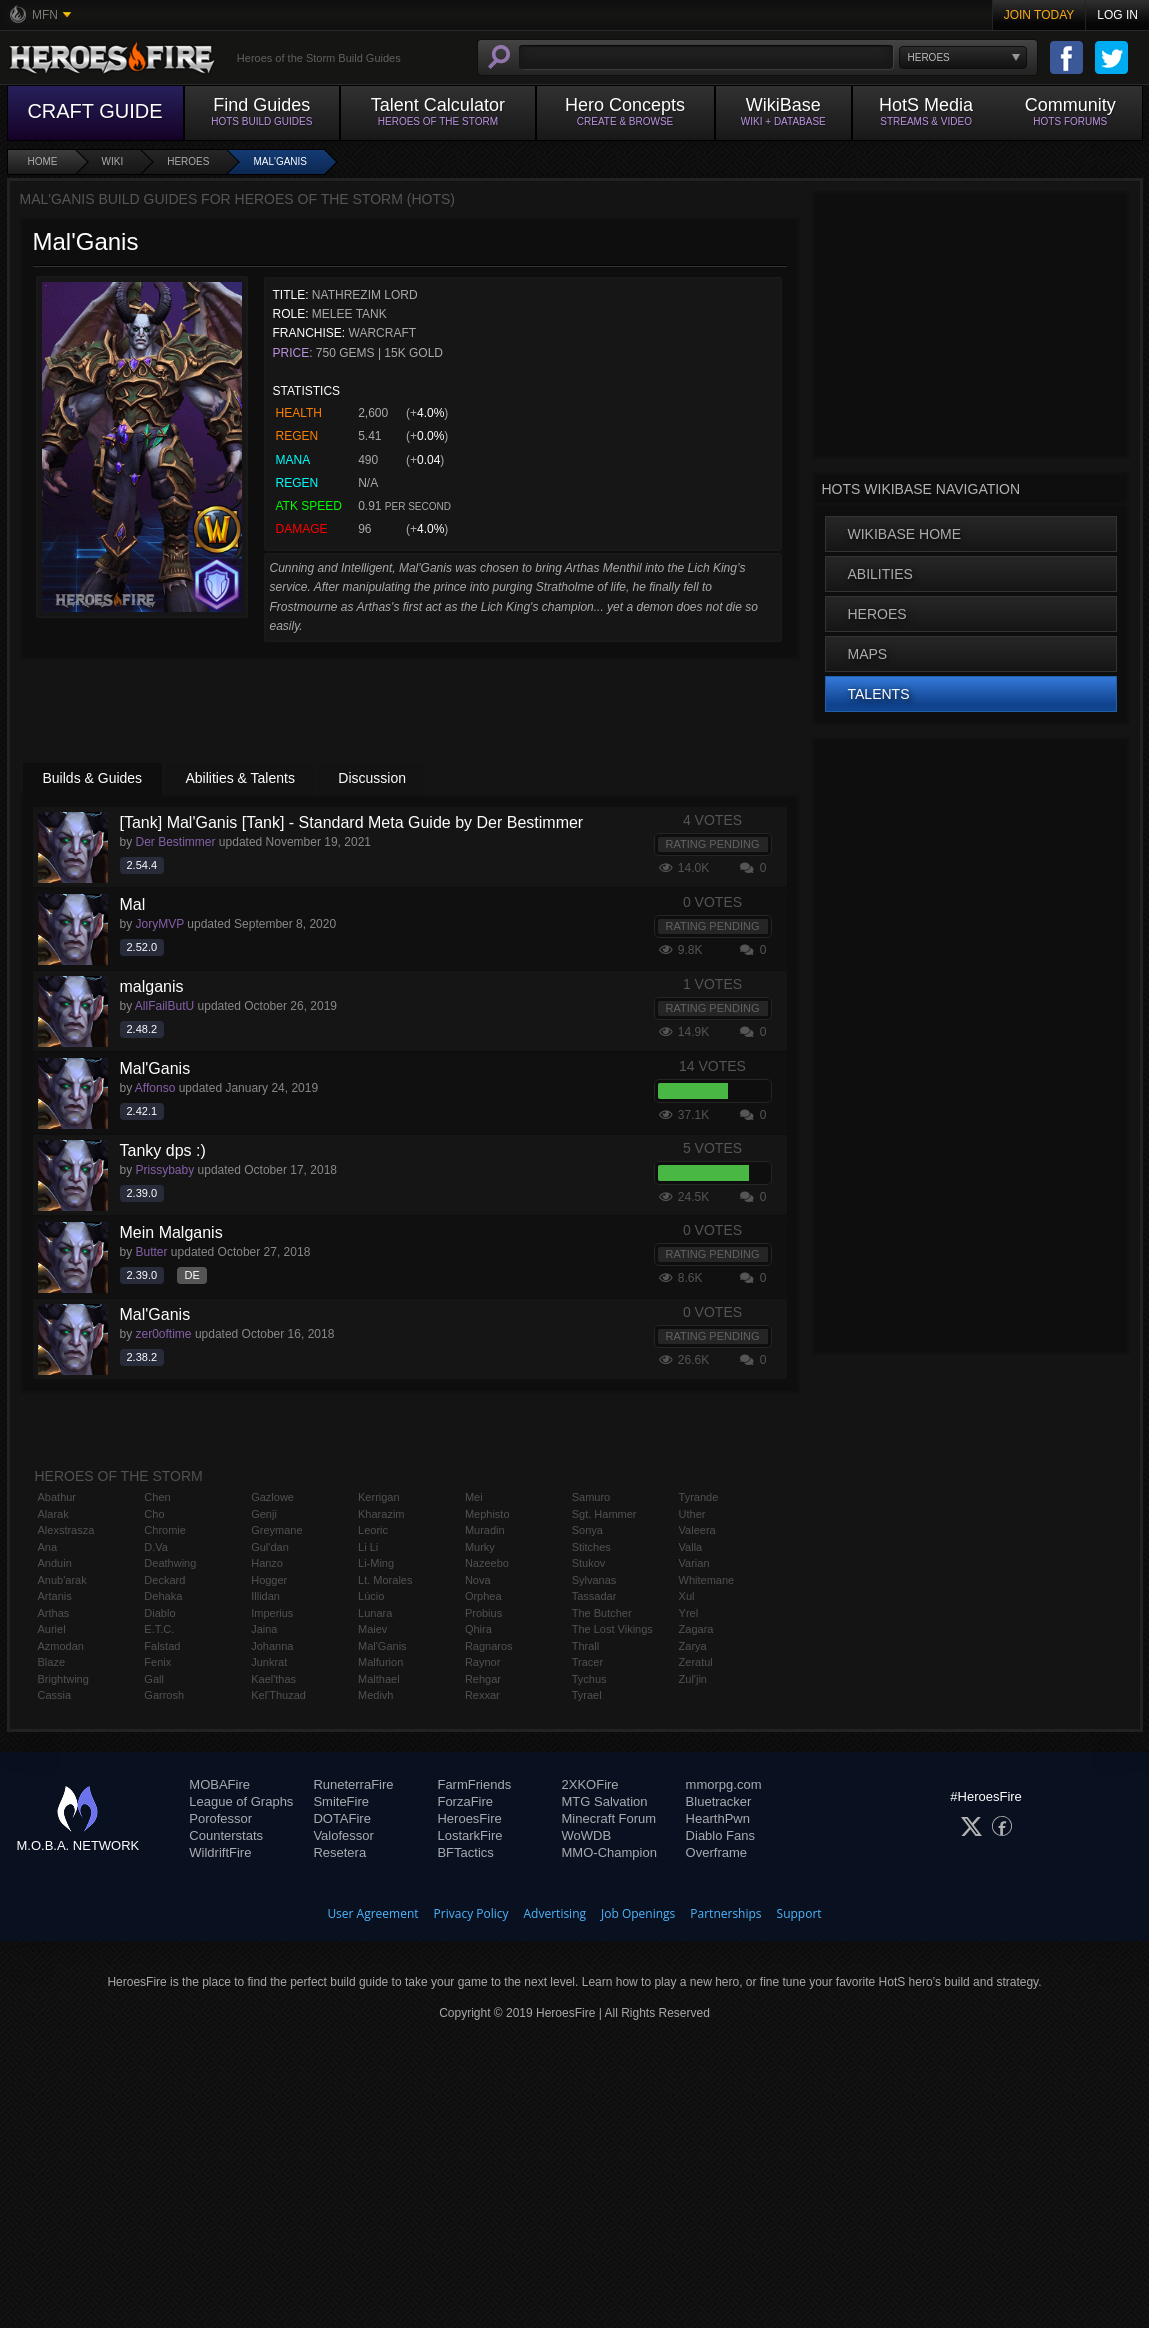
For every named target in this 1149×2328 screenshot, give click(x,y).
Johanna (272, 1646)
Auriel (52, 1629)
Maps (868, 654)
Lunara (375, 1613)
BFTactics (465, 1852)
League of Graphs (241, 1801)
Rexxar (482, 1695)
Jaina (264, 1629)
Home (43, 161)
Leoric (373, 1530)
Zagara (696, 1629)
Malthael (379, 1679)
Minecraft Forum (609, 1818)
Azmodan (61, 1646)
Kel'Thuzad (278, 1695)
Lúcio (371, 1596)
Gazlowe (272, 1497)
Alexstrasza (66, 1530)
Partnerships (725, 1913)
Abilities (880, 574)
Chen (157, 1497)
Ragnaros (489, 1646)
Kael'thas (273, 1679)
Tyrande (699, 1497)
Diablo (159, 1613)
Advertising (555, 1913)
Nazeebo (487, 1563)
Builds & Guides (93, 778)
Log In (1117, 15)
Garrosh (164, 1695)
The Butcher (602, 1613)
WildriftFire (220, 1852)
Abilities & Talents (239, 778)
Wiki (113, 161)
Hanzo (267, 1563)
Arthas (54, 1613)
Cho (154, 1514)
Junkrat (269, 1662)
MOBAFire (219, 1784)
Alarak (53, 1514)
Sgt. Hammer (604, 1514)
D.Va (156, 1547)
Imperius (272, 1613)
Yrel (689, 1613)
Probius (483, 1613)
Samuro (591, 1497)
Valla (691, 1547)
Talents (879, 694)
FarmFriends (474, 1784)
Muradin (485, 1530)
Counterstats (226, 1835)
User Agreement (372, 1913)
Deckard (164, 1580)
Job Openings (638, 1913)
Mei (474, 1497)
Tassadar (594, 1596)
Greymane (276, 1530)
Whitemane (707, 1580)
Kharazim (381, 1514)
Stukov (589, 1563)
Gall (154, 1679)
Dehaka (163, 1596)
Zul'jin (693, 1679)
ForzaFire (465, 1801)
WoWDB (587, 1835)
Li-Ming (376, 1563)
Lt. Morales (385, 1580)
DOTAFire (342, 1818)
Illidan (265, 1596)
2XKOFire (590, 1784)
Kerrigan (379, 1497)
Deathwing (170, 1563)
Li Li (368, 1547)
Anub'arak (62, 1580)
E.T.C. (159, 1629)
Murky (480, 1547)
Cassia (55, 1695)
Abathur (57, 1497)
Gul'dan (270, 1547)
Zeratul (696, 1662)
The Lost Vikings (612, 1629)
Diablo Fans (720, 1835)
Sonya (587, 1530)
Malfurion (380, 1662)
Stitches (591, 1547)
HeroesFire (469, 1818)
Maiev (372, 1629)
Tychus (589, 1679)
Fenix (157, 1662)
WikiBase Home (905, 534)
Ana (48, 1547)
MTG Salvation (605, 1801)
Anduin (55, 1563)
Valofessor (343, 1835)
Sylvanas (594, 1580)
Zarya (693, 1646)
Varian (694, 1563)
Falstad (162, 1646)
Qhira (478, 1629)
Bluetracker (719, 1801)
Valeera (697, 1530)
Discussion (372, 778)
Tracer (587, 1662)
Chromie (165, 1530)
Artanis (55, 1596)
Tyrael (587, 1695)
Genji (264, 1514)
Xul (687, 1596)
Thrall (586, 1646)
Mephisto (487, 1514)
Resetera (339, 1852)
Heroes (188, 161)
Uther (692, 1514)
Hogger (269, 1580)
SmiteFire (341, 1801)
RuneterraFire (353, 1784)
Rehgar (483, 1679)
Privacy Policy (471, 1913)
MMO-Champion (609, 1852)
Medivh (375, 1695)
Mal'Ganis (280, 161)
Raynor (482, 1662)
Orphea (483, 1596)
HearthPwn (718, 1818)
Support (799, 1913)
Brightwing (63, 1679)
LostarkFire (469, 1835)
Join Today (1039, 15)
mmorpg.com (724, 1784)
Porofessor (220, 1818)
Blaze (52, 1662)
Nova (478, 1580)
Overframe (716, 1852)
